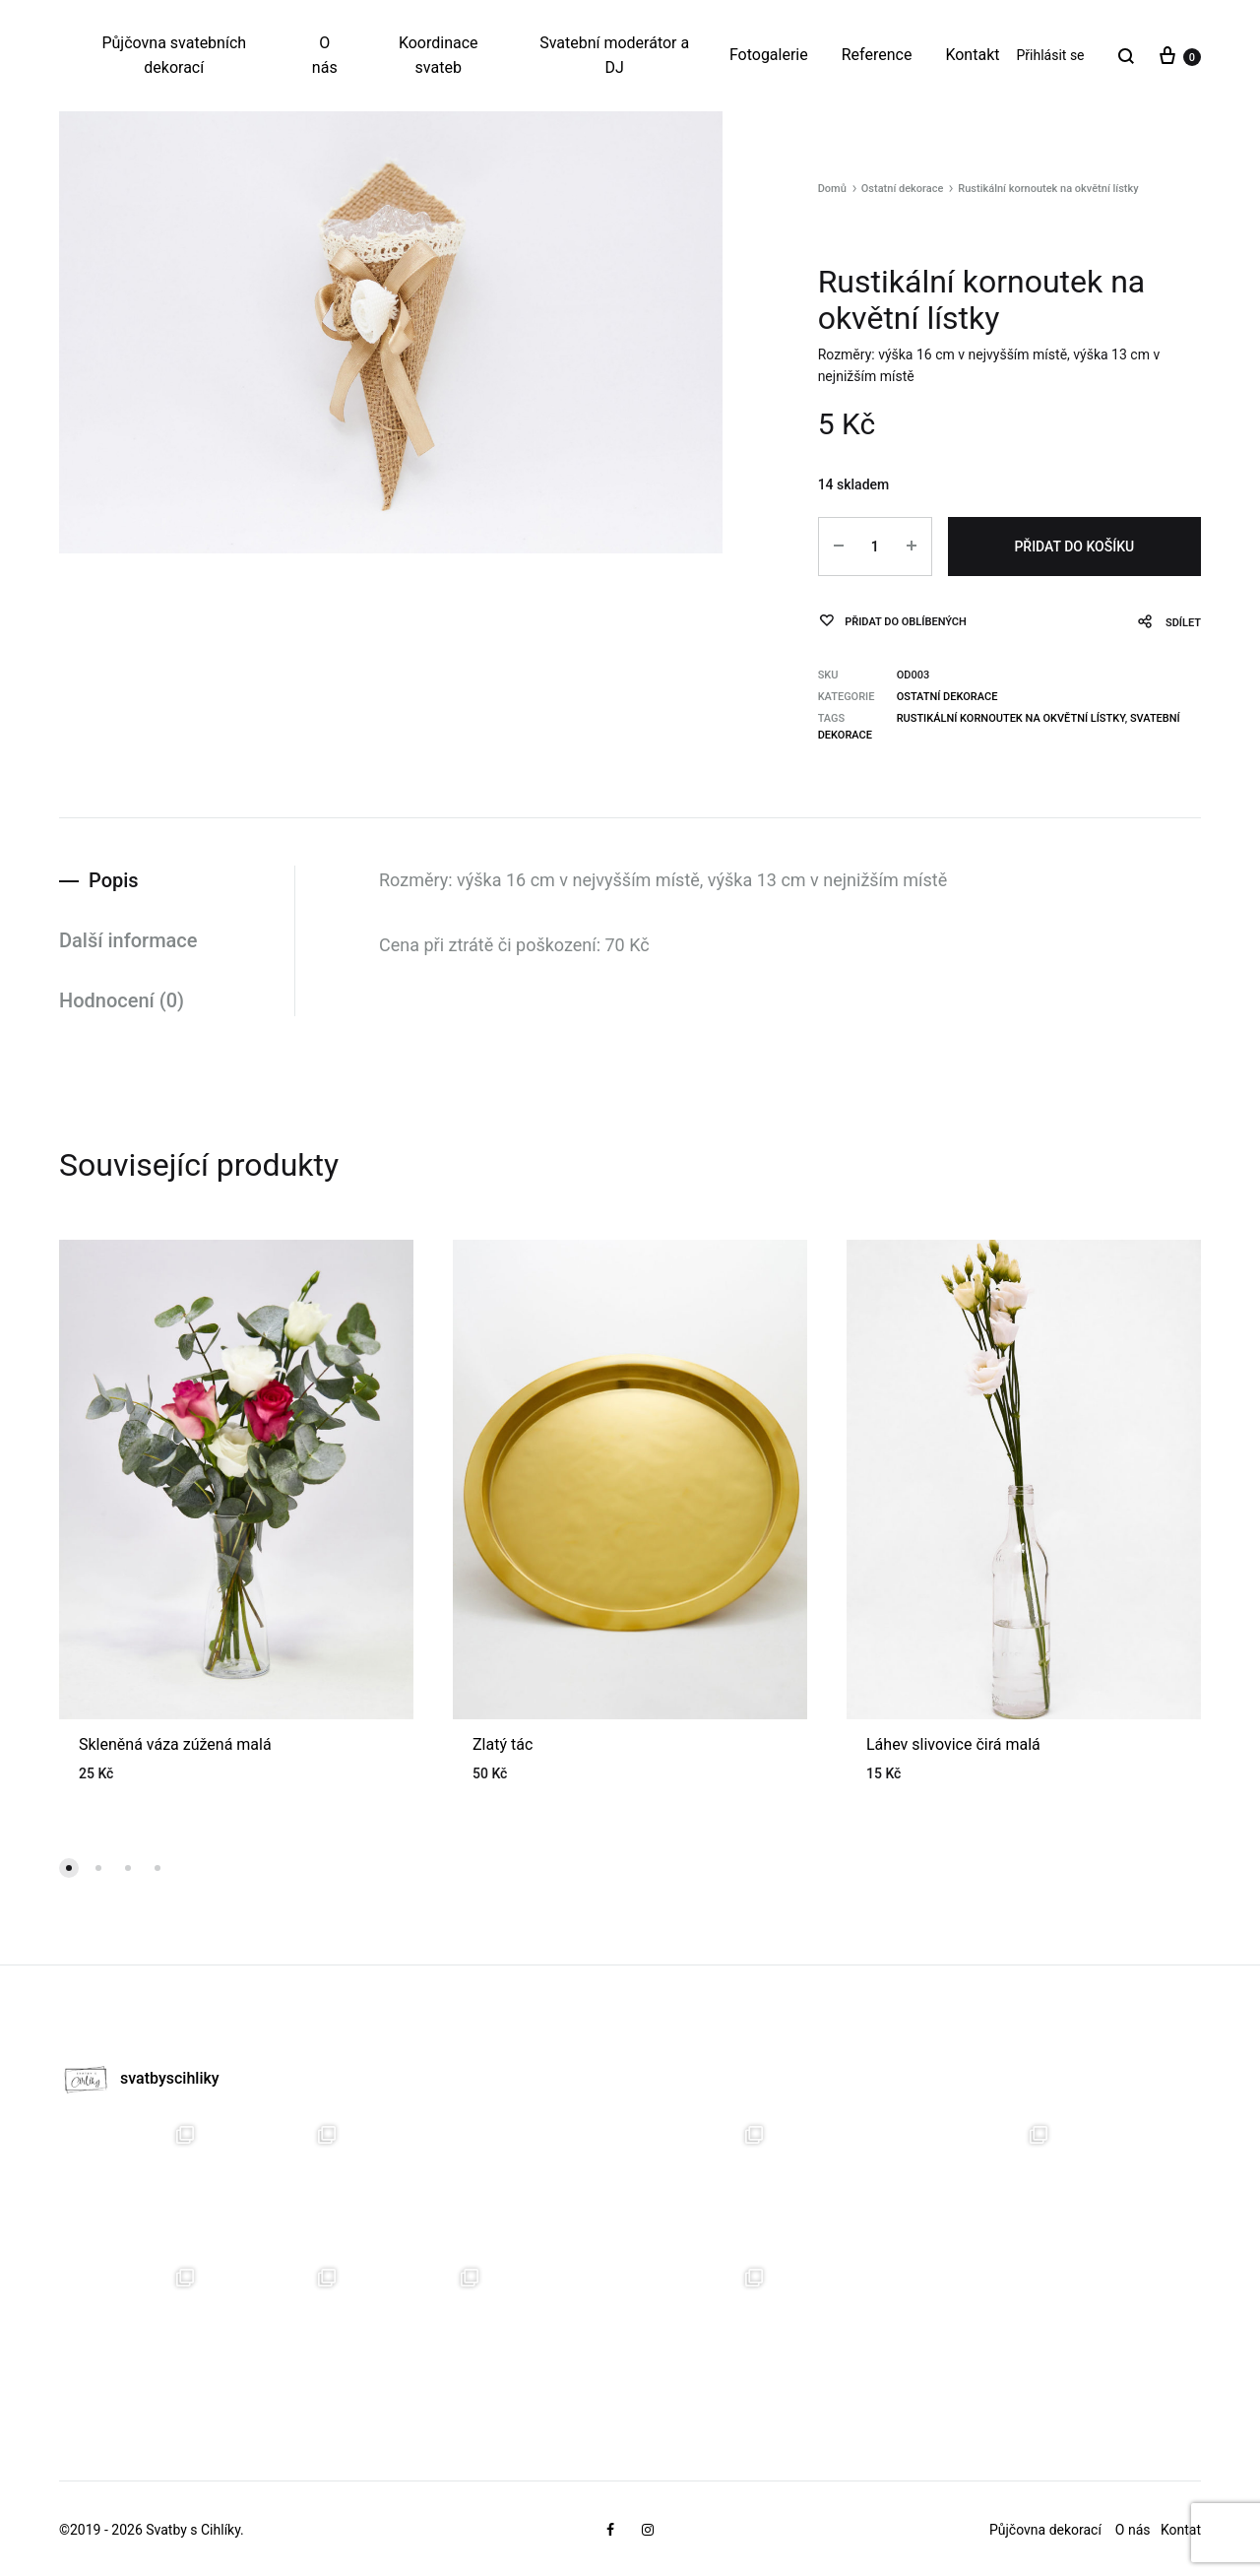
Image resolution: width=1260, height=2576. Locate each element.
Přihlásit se (1050, 55)
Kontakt (972, 54)
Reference (877, 54)
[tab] (176, 881)
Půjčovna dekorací (1045, 2530)
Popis (114, 880)
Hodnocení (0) (121, 1000)
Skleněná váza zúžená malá (175, 1744)
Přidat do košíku (1074, 546)
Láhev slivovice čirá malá (953, 1744)
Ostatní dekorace (902, 188)
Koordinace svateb (438, 55)
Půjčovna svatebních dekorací (173, 55)
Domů (832, 188)
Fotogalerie (768, 54)
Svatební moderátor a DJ (614, 55)
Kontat (1181, 2530)
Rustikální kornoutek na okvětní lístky (1011, 718)
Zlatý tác (502, 1744)
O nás (325, 55)
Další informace (128, 940)
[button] (69, 1868)
